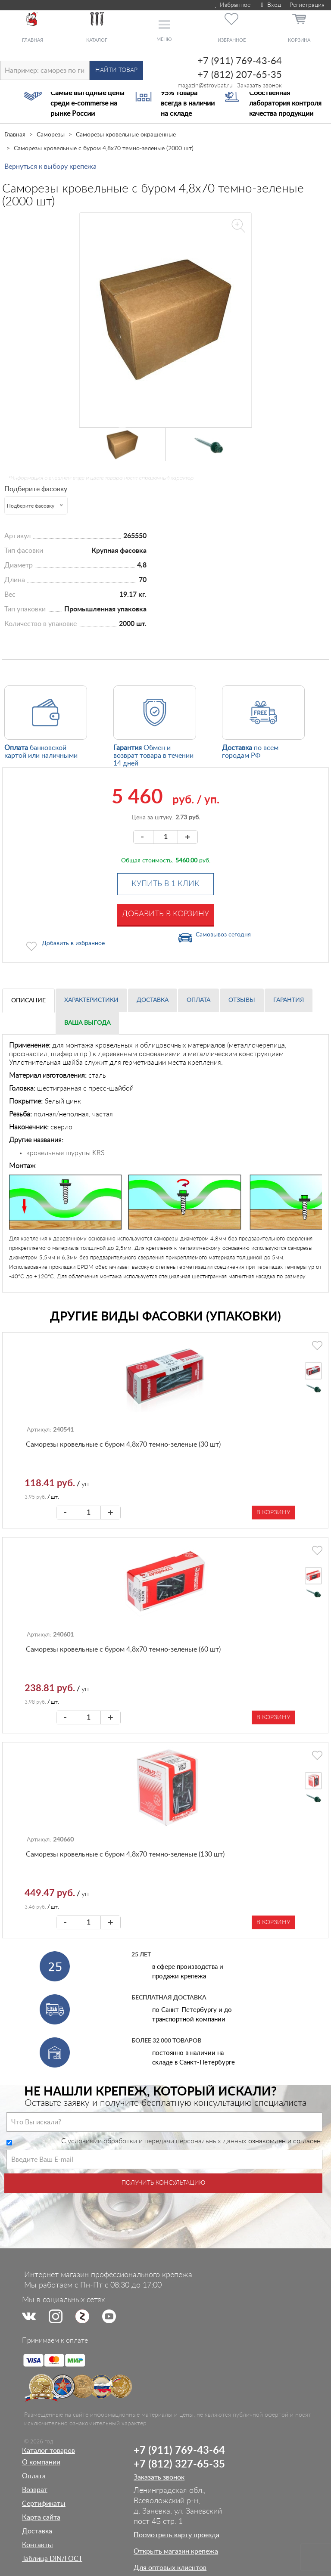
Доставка (153, 1000)
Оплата (198, 1000)
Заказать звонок (259, 86)
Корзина (299, 40)
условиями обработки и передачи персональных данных (157, 2141)
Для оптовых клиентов (170, 2567)
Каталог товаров (48, 2450)
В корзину (273, 1513)
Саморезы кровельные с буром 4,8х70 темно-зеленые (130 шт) (125, 1854)
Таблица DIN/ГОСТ (52, 2558)
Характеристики (91, 1000)
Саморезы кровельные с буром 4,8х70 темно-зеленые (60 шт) (123, 1649)
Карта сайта (41, 2517)
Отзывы (241, 1000)
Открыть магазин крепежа (176, 2551)
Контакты (37, 2545)
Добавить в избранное (73, 943)
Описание (28, 1001)
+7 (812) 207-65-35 (239, 75)
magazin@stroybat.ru (205, 86)
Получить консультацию (163, 2183)
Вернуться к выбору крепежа (50, 166)
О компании (41, 2462)
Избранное (232, 5)
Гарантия (288, 1000)
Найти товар (116, 70)
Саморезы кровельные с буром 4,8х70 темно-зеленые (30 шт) (123, 1444)
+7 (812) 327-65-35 (179, 2464)
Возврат (34, 2489)
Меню (164, 39)
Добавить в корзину (165, 914)
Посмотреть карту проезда (176, 2535)
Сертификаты (44, 2503)
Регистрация (307, 5)
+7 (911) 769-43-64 (239, 61)
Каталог (96, 40)
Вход (270, 5)
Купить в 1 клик (165, 884)
